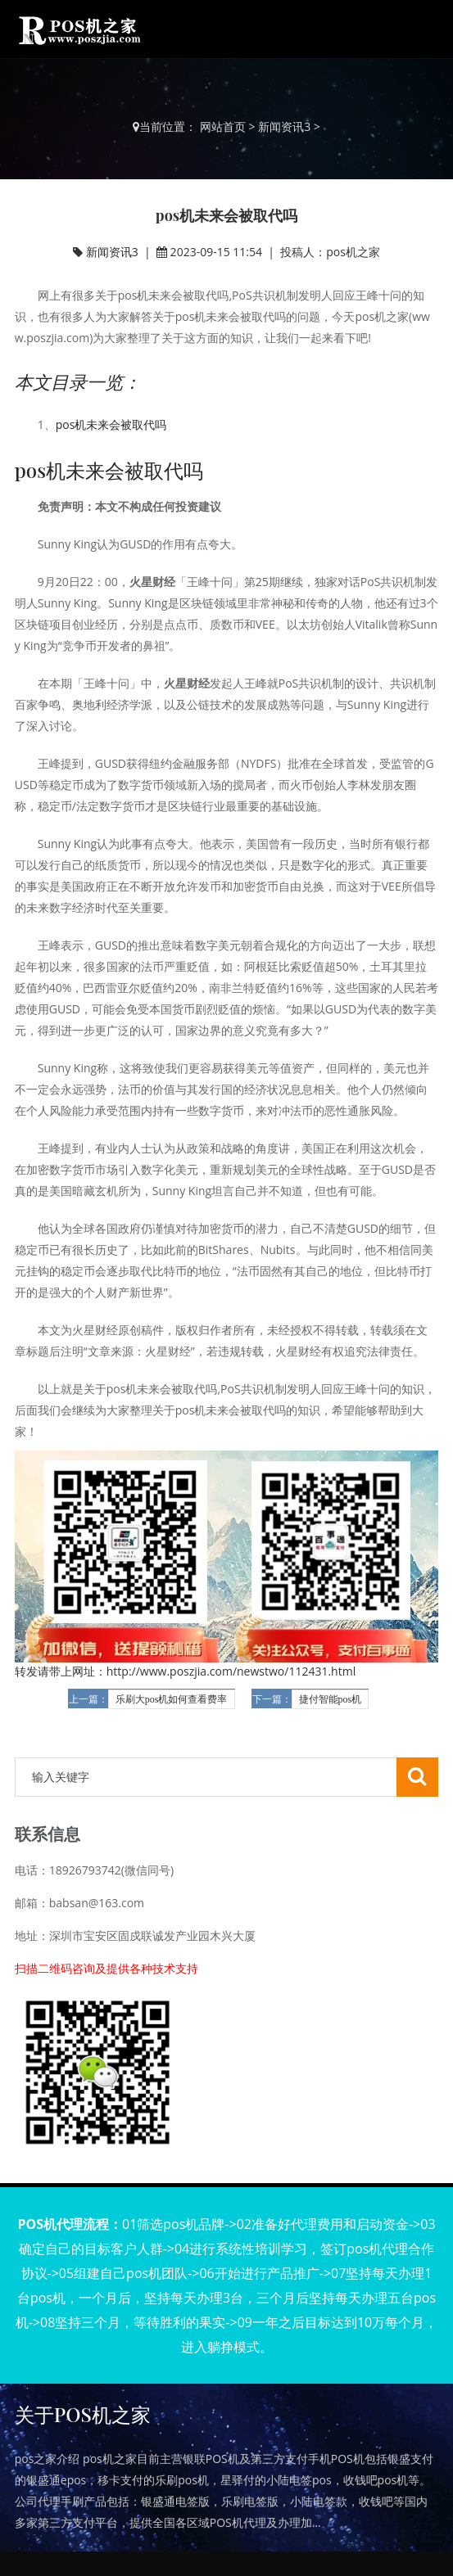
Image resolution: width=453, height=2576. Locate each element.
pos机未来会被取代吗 (111, 424)
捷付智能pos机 (330, 1699)
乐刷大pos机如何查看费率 (172, 1699)
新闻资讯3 (284, 126)
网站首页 (223, 126)
